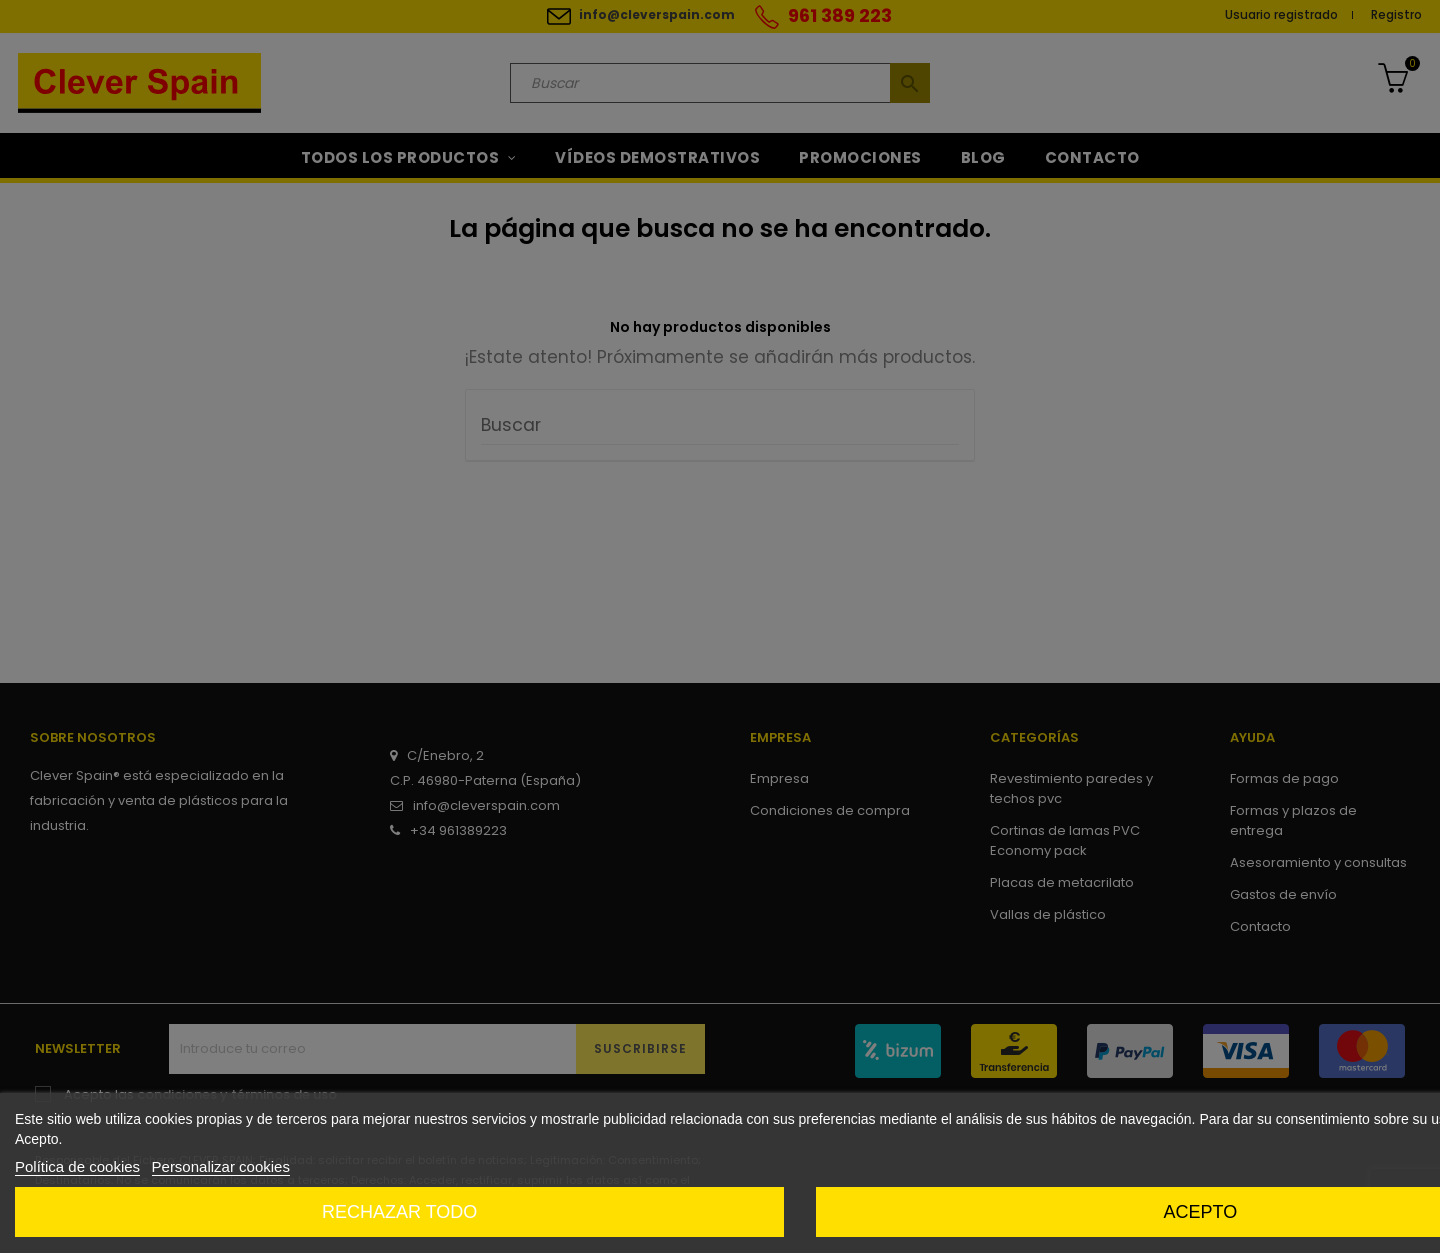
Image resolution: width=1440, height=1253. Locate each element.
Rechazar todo (399, 1212)
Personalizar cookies (221, 1166)
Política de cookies (77, 1166)
